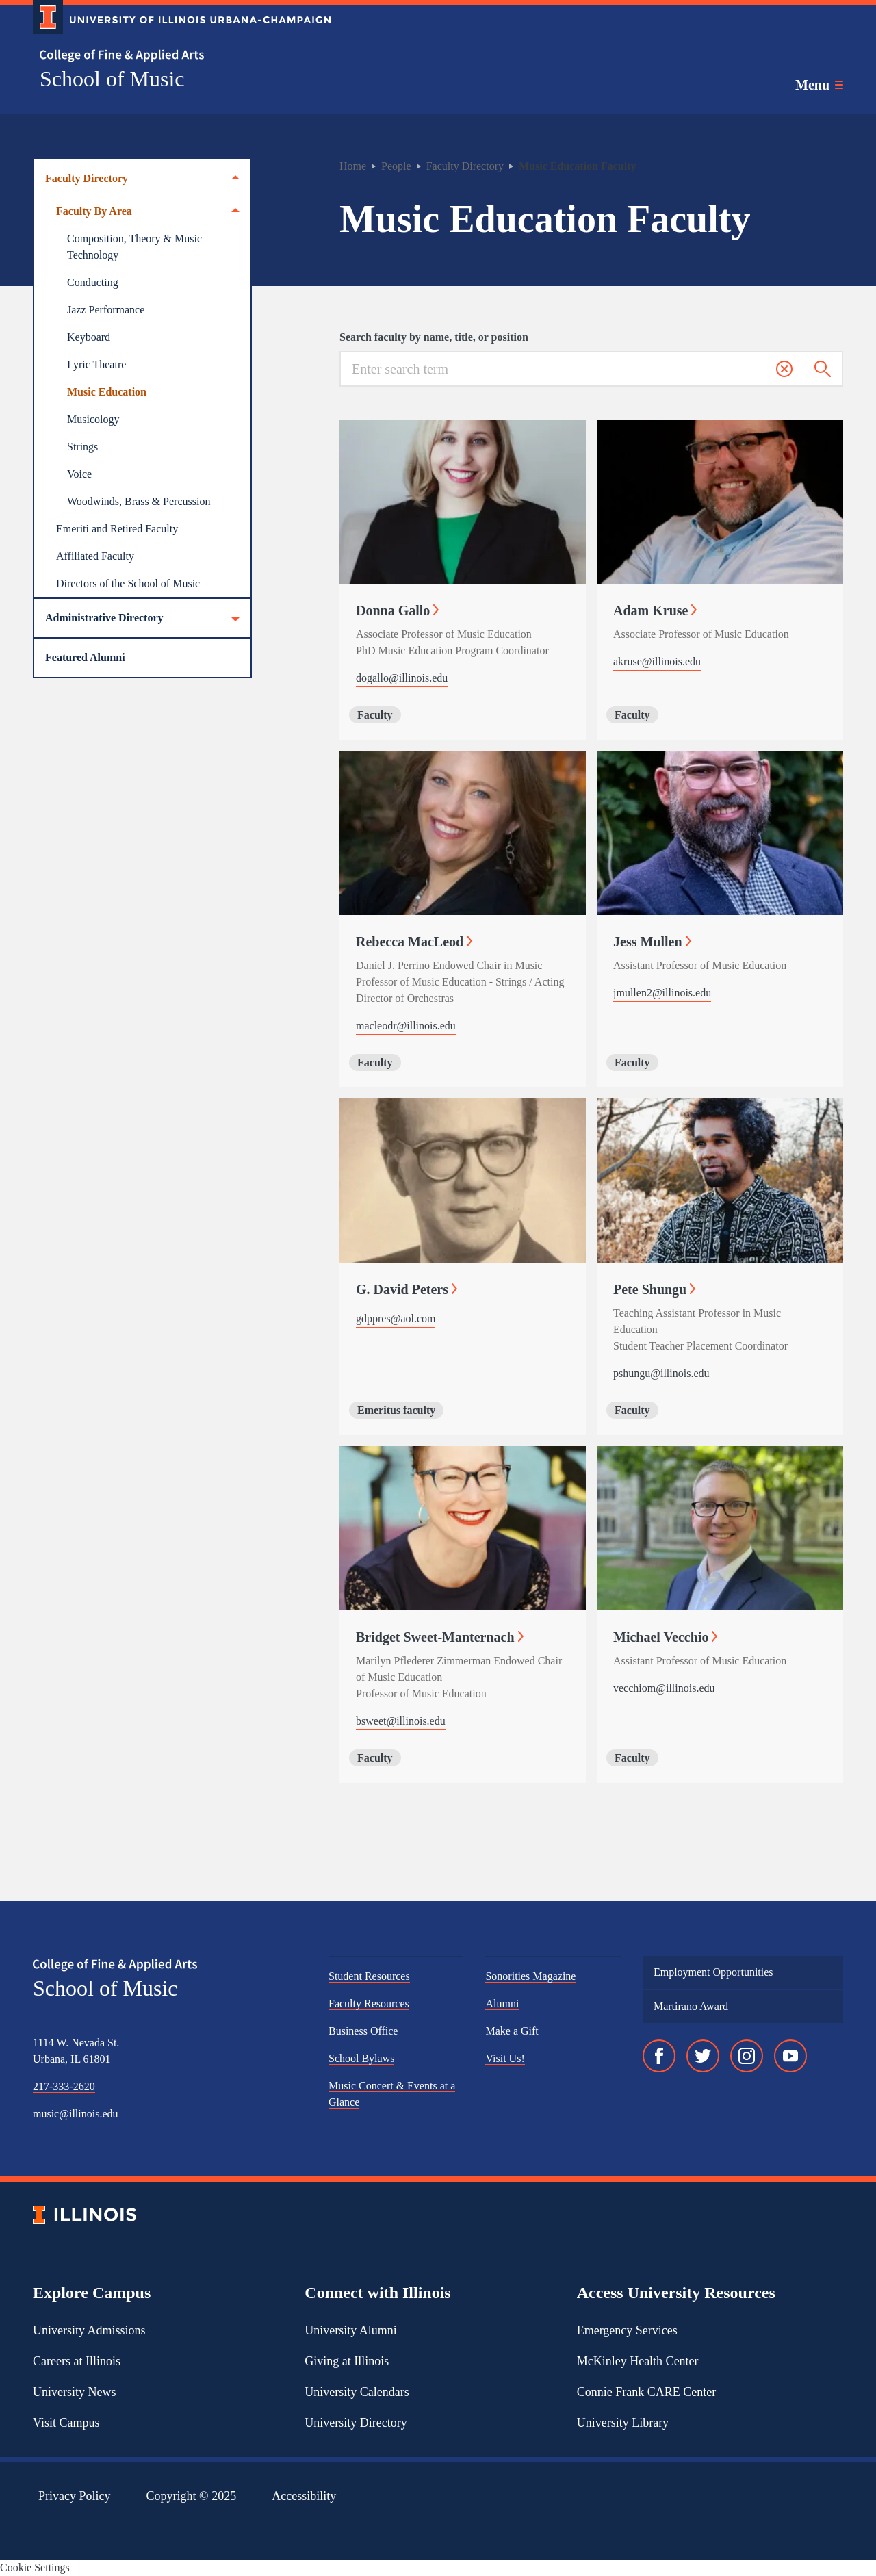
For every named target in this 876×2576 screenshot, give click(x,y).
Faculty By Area (148, 211)
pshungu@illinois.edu (661, 1373)
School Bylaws (361, 2058)
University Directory (356, 2423)
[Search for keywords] (558, 368)
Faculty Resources (368, 2003)
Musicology (93, 419)
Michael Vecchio (665, 1637)
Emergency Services (627, 2330)
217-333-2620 (64, 2086)
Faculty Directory (142, 178)
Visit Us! (504, 2058)
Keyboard (88, 337)
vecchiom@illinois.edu (663, 1688)
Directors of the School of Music (128, 583)
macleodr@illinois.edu (406, 1025)
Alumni (502, 2003)
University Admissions (89, 2330)
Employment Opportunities (713, 1972)
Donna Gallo (397, 610)
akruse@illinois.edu (657, 661)
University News (74, 2392)
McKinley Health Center (638, 2361)
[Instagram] (746, 2055)
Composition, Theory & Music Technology (134, 247)
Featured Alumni (85, 657)
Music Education (106, 392)
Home (352, 166)
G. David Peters (406, 1289)
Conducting (92, 282)
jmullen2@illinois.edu (662, 993)
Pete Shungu (654, 1289)
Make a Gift (511, 2031)
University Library (623, 2423)
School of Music (112, 78)
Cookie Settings (35, 2567)
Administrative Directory (142, 618)
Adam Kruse (655, 610)
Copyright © (191, 2496)
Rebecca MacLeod (414, 941)
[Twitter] (702, 2055)
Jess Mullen (652, 941)
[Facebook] (659, 2055)
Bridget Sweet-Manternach (440, 1637)
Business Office (363, 2031)
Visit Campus (66, 2423)
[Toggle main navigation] (819, 85)
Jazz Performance (105, 309)
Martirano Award (691, 2006)
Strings (82, 446)
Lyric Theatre (96, 364)
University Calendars (357, 2392)
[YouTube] (790, 2055)
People (396, 166)
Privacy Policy (74, 2496)
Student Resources (369, 1976)
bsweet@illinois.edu (401, 1721)
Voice (79, 474)
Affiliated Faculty (95, 556)
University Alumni (351, 2330)
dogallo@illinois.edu (402, 678)
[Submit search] (822, 370)
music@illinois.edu (75, 2114)
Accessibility (304, 2496)
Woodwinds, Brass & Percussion (138, 501)
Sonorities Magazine (530, 1976)
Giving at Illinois (347, 2361)
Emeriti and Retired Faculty (117, 528)
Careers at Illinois (76, 2361)
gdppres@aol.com (395, 1318)
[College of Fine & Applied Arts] (176, 56)
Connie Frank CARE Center (646, 2392)
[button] (784, 369)
